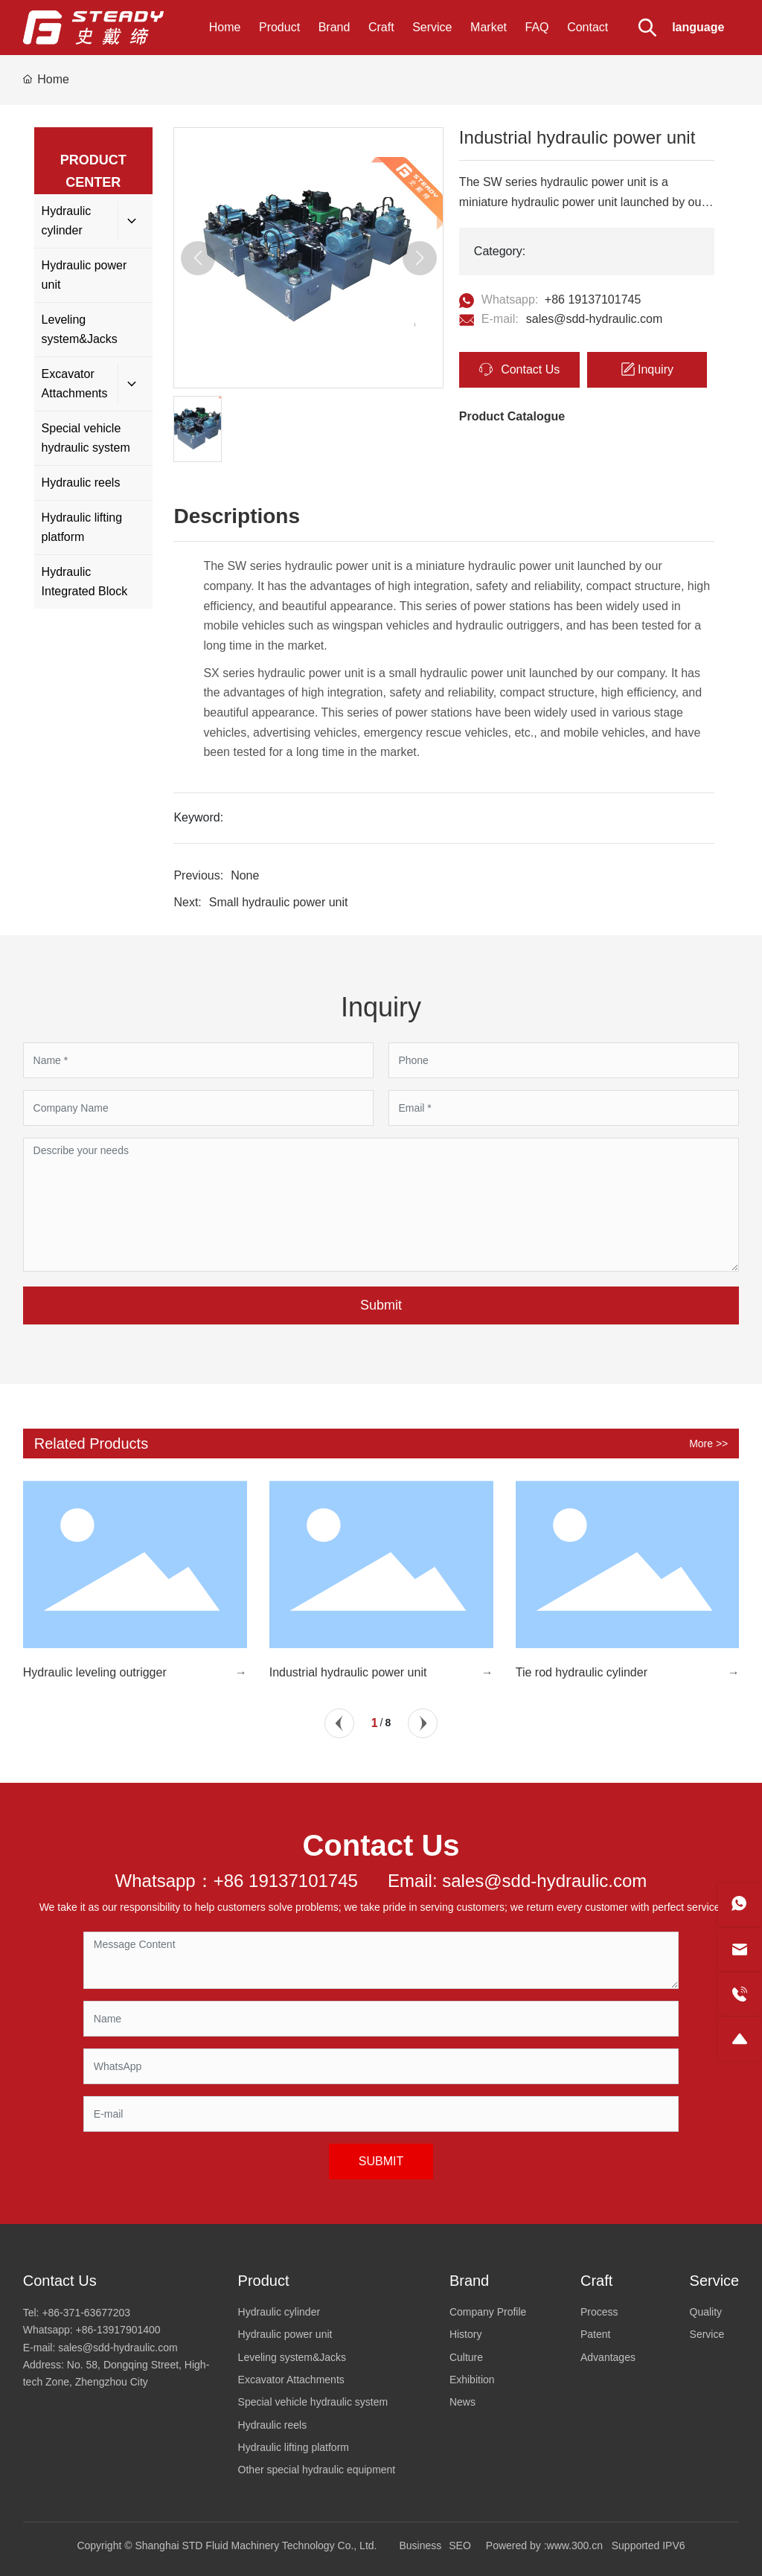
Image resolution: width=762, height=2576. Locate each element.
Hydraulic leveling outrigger (95, 1672)
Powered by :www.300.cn (544, 2545)
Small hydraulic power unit (278, 902)
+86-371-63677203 (86, 2313)
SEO (460, 2545)
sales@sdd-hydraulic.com (594, 319)
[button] (339, 1723)
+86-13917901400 (118, 2330)
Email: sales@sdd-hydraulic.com (517, 1881)
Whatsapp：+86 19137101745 (236, 1881)
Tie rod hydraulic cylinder (581, 1672)
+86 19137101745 (593, 299)
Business (420, 2545)
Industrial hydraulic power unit (348, 1672)
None (245, 875)
